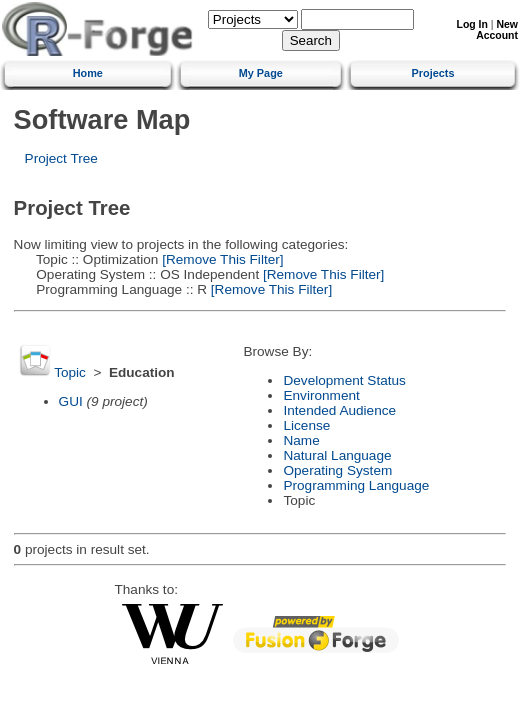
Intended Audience (339, 410)
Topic (70, 372)
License (306, 425)
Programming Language (356, 485)
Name (301, 440)
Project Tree (61, 158)
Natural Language (337, 455)
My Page (261, 73)
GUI (71, 401)
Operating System (337, 470)
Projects (433, 73)
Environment (321, 395)
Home (88, 73)
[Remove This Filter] (220, 259)
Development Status (344, 380)
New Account (497, 30)
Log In (472, 24)
